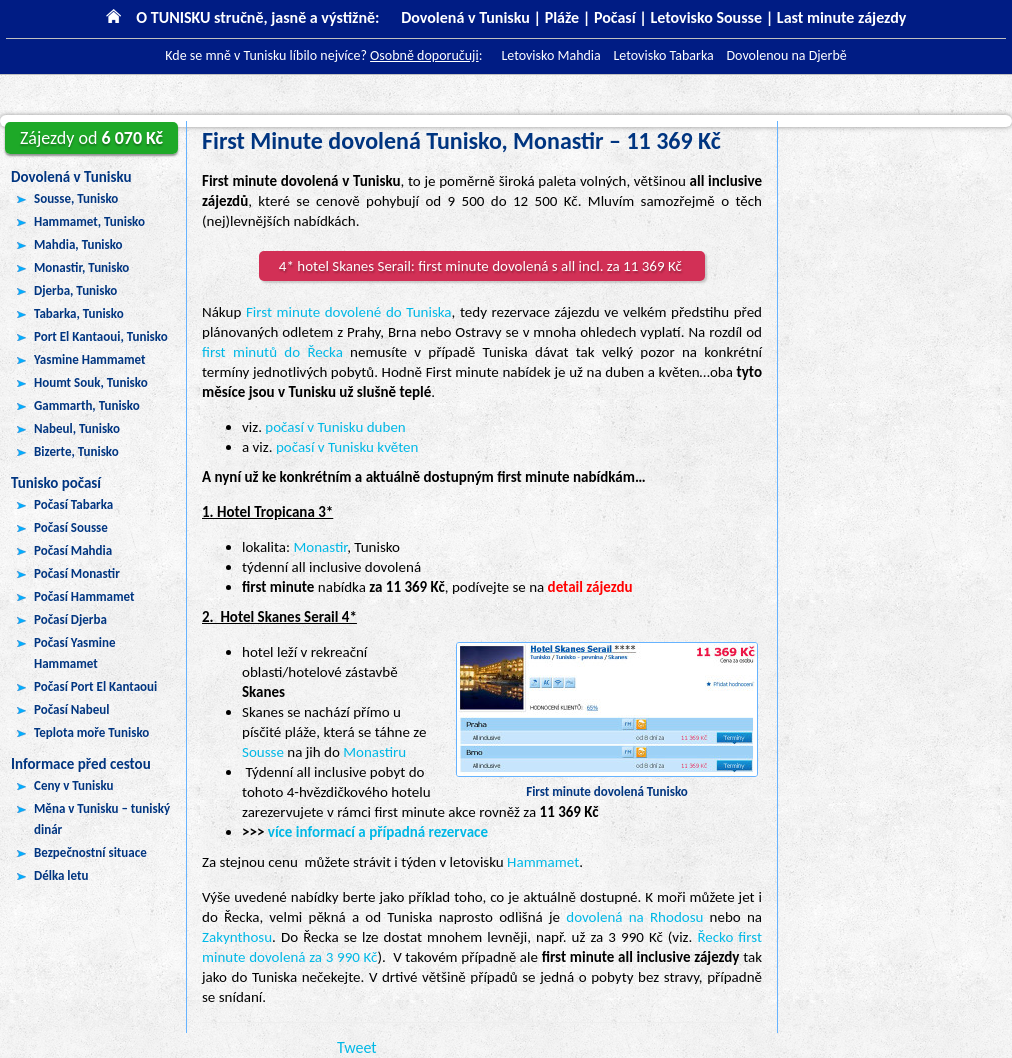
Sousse (263, 752)
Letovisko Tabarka (663, 55)
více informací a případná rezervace (378, 832)
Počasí (615, 17)
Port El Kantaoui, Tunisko (101, 336)
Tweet (357, 1047)
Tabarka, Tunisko (79, 313)
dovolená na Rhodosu (634, 917)
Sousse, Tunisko (76, 198)
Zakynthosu (237, 937)
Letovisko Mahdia (550, 55)
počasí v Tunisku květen (347, 447)
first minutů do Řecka (272, 352)
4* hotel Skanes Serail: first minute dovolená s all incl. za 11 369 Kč (482, 266)
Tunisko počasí (56, 483)
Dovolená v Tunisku (71, 177)
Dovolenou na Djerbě (786, 55)
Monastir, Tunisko (81, 267)
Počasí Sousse (71, 527)
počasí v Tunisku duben (335, 427)
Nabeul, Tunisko (77, 428)
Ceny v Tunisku (74, 785)
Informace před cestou (81, 764)
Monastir (320, 547)
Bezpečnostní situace (90, 852)
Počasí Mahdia (73, 550)
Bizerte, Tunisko (76, 451)
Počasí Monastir (77, 573)
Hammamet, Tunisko (89, 221)
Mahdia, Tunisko (78, 244)
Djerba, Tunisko (75, 290)
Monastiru (374, 752)
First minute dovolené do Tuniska (349, 312)
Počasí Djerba (70, 619)
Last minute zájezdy (841, 17)
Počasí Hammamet (84, 596)
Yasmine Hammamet (89, 359)
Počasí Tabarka (73, 504)
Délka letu (61, 875)
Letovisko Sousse (706, 17)
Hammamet (543, 862)
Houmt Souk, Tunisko (91, 382)
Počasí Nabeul (71, 709)
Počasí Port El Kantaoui (95, 686)
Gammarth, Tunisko (87, 405)
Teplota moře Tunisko (91, 732)
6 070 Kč (91, 138)
